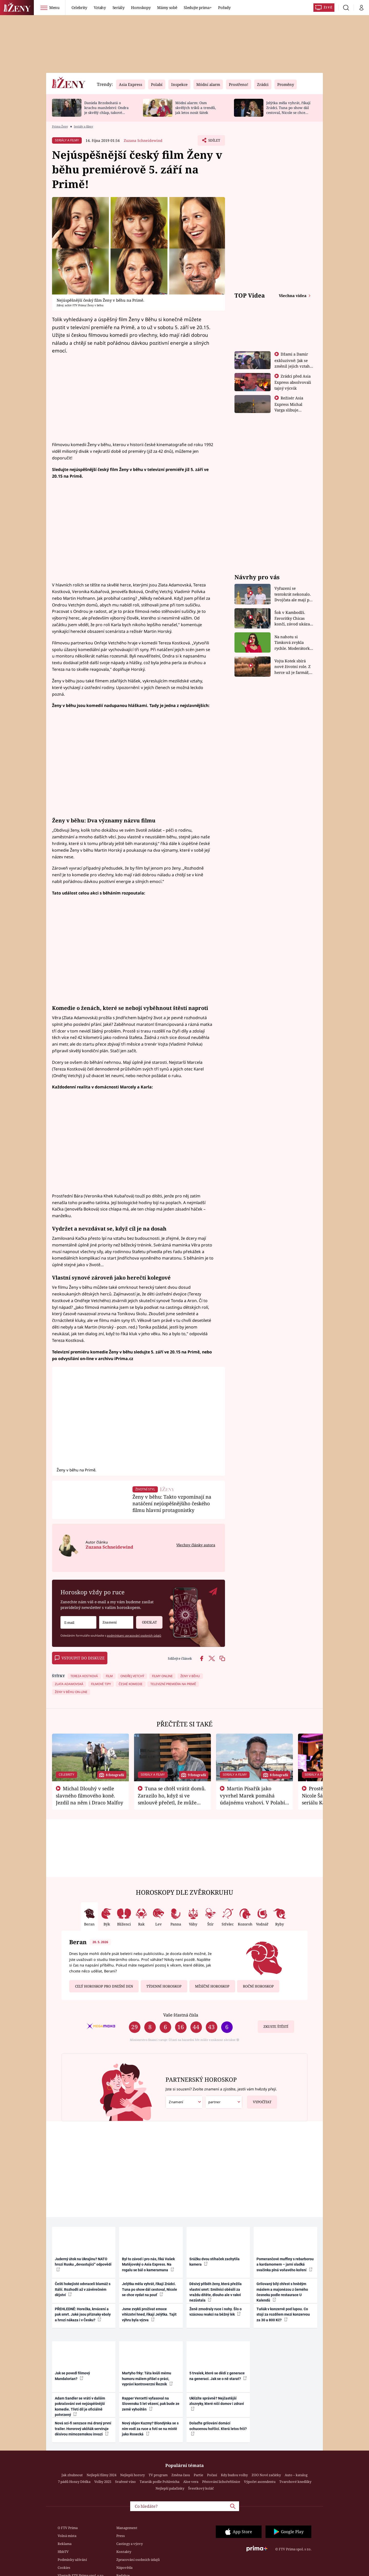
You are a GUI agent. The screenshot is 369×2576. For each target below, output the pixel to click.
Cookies (64, 2567)
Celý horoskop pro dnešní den (104, 1986)
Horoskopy (140, 7)
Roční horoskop (258, 1986)
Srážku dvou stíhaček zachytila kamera (214, 2261)
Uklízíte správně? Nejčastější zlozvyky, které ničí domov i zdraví (216, 2403)
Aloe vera (190, 2481)
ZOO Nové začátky (266, 2475)
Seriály (118, 7)
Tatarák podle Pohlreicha (159, 2481)
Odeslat (146, 1620)
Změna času (180, 2475)
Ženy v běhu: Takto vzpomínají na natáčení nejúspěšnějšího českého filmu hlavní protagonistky (171, 1503)
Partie (198, 2475)
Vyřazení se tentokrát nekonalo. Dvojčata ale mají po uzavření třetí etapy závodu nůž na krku (293, 594)
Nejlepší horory (132, 2475)
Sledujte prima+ (197, 7)
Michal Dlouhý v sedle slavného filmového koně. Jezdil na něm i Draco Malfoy (89, 1795)
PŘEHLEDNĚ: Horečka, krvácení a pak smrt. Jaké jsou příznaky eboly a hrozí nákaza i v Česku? (83, 2314)
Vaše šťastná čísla (180, 2015)
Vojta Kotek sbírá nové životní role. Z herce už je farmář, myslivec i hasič (292, 666)
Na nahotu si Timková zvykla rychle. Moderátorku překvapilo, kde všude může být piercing (293, 642)
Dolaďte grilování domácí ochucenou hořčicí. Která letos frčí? (218, 2428)
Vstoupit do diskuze (80, 1657)
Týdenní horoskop (163, 1986)
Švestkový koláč (201, 2488)
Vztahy (100, 7)
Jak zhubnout (72, 2475)
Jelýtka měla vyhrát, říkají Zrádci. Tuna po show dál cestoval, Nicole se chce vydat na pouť (288, 110)
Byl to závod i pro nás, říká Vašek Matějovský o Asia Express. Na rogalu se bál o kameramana (148, 2264)
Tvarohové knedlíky (295, 2481)
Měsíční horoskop (212, 1986)
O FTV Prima (68, 2527)
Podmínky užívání (72, 2559)
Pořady (224, 7)
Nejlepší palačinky (170, 2488)
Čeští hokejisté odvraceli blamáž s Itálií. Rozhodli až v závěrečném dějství (82, 2289)
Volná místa (67, 2535)
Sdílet (213, 141)
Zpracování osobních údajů (138, 2559)
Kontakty (123, 2551)
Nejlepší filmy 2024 (101, 2475)
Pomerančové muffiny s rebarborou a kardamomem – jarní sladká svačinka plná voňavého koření (285, 2264)
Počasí (212, 2475)
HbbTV (63, 2551)
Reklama (64, 2543)
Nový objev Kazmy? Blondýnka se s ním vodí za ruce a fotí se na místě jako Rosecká (150, 2428)
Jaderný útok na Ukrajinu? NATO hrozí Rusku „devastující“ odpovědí (83, 2264)
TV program (158, 2475)
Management (126, 2527)
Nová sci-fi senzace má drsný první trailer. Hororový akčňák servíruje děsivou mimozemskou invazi (83, 2428)
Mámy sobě (167, 7)
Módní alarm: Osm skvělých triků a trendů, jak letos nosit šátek (195, 107)
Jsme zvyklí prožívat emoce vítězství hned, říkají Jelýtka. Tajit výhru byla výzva (149, 2314)
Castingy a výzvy (129, 2543)
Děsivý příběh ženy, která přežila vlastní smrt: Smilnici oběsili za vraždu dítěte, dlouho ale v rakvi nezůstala (215, 2292)
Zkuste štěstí (275, 2026)
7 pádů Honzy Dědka (74, 2481)
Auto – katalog (296, 2475)
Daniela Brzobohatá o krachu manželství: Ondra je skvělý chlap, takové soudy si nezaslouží (106, 110)
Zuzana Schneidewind (143, 140)
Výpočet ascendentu (259, 2481)
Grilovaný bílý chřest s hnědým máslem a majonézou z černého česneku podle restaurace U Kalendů (282, 2292)
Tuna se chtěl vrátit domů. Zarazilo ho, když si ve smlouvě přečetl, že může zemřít (172, 1798)
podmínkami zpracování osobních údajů (134, 1635)
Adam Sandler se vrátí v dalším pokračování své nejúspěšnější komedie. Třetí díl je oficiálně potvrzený (80, 2406)
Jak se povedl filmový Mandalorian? (72, 2376)
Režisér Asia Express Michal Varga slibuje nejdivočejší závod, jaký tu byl (292, 409)
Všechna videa (293, 295)
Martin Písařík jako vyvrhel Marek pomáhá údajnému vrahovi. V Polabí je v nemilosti (252, 1798)
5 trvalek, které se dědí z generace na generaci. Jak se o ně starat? (218, 2376)
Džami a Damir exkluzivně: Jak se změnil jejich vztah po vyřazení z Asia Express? (292, 365)
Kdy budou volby (234, 2475)
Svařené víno (125, 2481)
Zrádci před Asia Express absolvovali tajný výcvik (292, 382)
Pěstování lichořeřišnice (221, 2481)
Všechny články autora (195, 1544)
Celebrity (79, 7)
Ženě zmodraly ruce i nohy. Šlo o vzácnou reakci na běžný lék (215, 2311)
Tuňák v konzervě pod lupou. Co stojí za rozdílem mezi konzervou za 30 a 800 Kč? (283, 2314)
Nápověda (124, 2567)
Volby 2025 (102, 2481)
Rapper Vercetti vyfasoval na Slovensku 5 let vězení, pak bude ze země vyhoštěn (150, 2403)
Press (120, 2535)
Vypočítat (259, 2100)
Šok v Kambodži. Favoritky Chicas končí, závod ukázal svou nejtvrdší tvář (292, 618)
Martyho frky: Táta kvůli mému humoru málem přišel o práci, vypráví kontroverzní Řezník (147, 2378)
